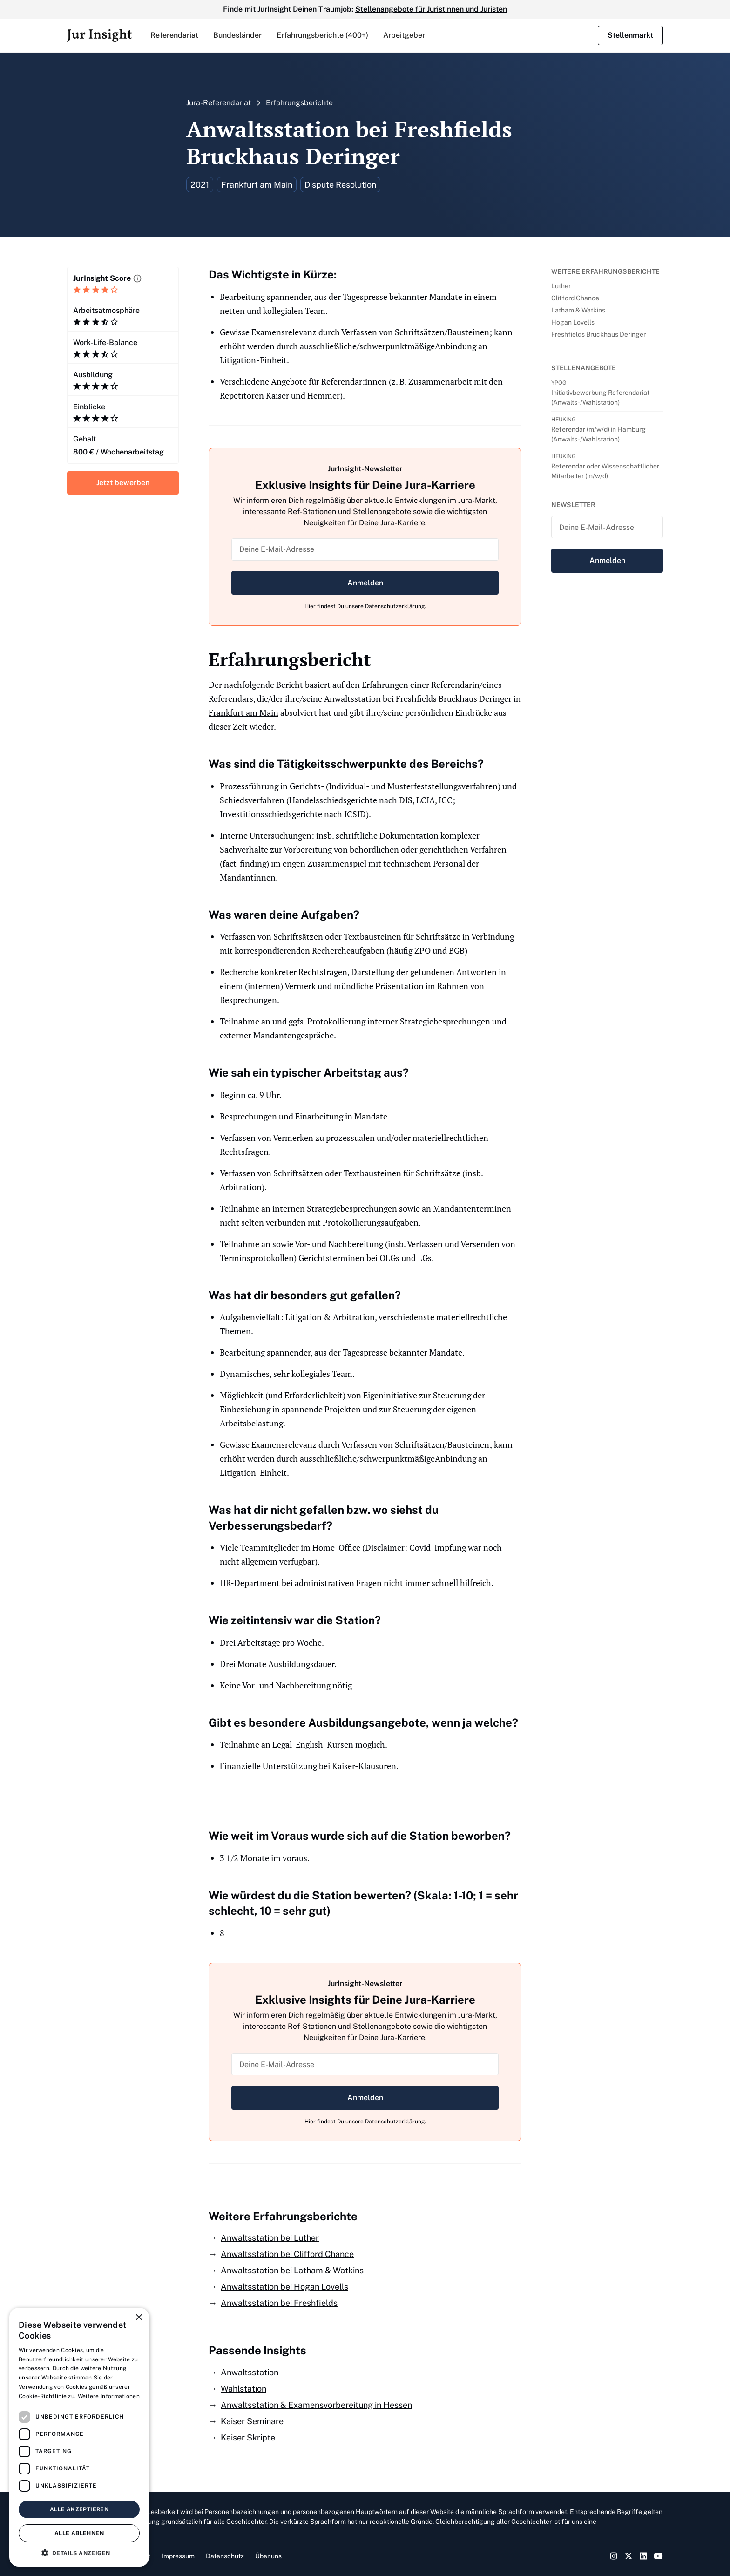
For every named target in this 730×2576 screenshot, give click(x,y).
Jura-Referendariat (218, 102)
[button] (174, 35)
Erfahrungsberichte (299, 102)
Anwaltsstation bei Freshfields (279, 2303)
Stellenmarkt (630, 35)
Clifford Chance (575, 298)
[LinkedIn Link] (643, 2556)
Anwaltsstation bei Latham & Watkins (292, 2270)
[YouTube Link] (658, 2556)
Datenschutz (225, 2556)
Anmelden (365, 582)
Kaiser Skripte (248, 2437)
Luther (561, 286)
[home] (99, 35)
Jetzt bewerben (122, 482)
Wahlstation (243, 2388)
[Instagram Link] (613, 2556)
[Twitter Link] (628, 2556)
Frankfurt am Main (243, 712)
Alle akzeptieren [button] (79, 2509)
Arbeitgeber (404, 35)
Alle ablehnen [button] (79, 2533)
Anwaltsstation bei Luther (270, 2238)
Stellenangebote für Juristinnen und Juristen (431, 9)
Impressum (178, 2556)
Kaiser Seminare (252, 2421)
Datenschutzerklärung (395, 606)
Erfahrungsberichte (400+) (322, 35)
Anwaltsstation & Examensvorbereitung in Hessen (316, 2405)
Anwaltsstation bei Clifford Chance (287, 2254)
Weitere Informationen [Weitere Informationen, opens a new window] (109, 2396)
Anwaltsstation (249, 2372)
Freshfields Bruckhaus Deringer (598, 334)
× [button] (138, 2317)
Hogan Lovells (573, 322)
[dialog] (79, 2437)
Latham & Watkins (578, 310)
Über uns (268, 2556)
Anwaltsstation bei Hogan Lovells (284, 2286)
